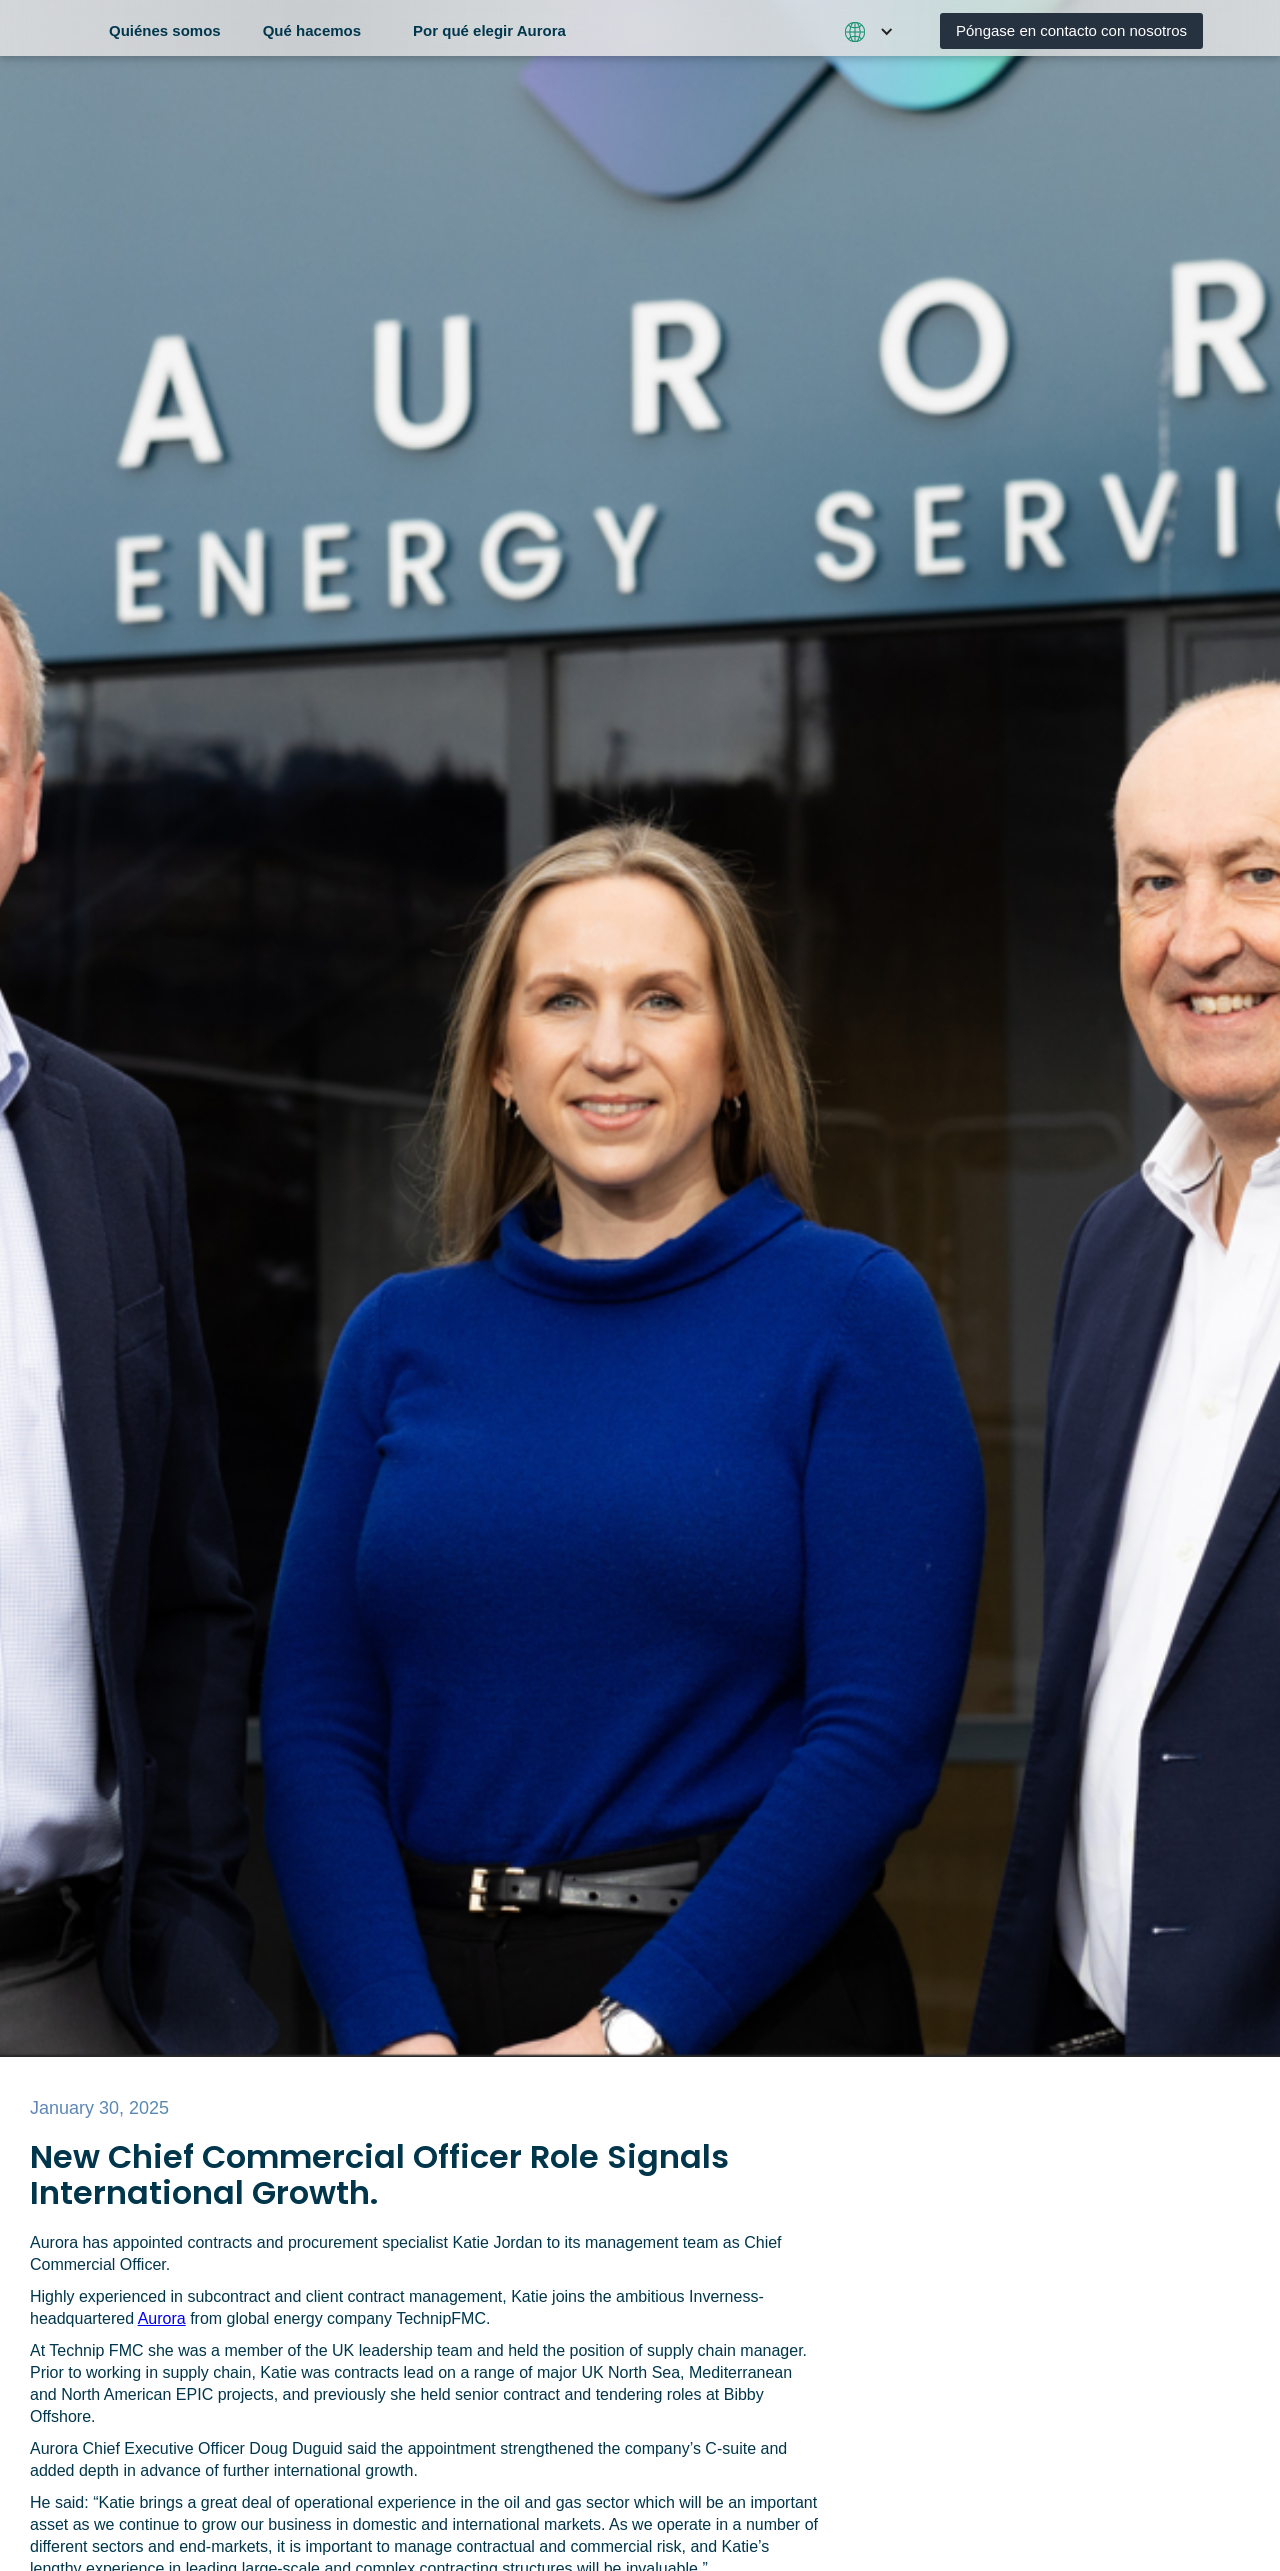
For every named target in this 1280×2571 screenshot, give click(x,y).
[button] (173, 28)
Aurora (162, 2318)
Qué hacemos (312, 30)
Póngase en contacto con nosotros (1071, 30)
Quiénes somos (165, 30)
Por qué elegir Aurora (489, 30)
